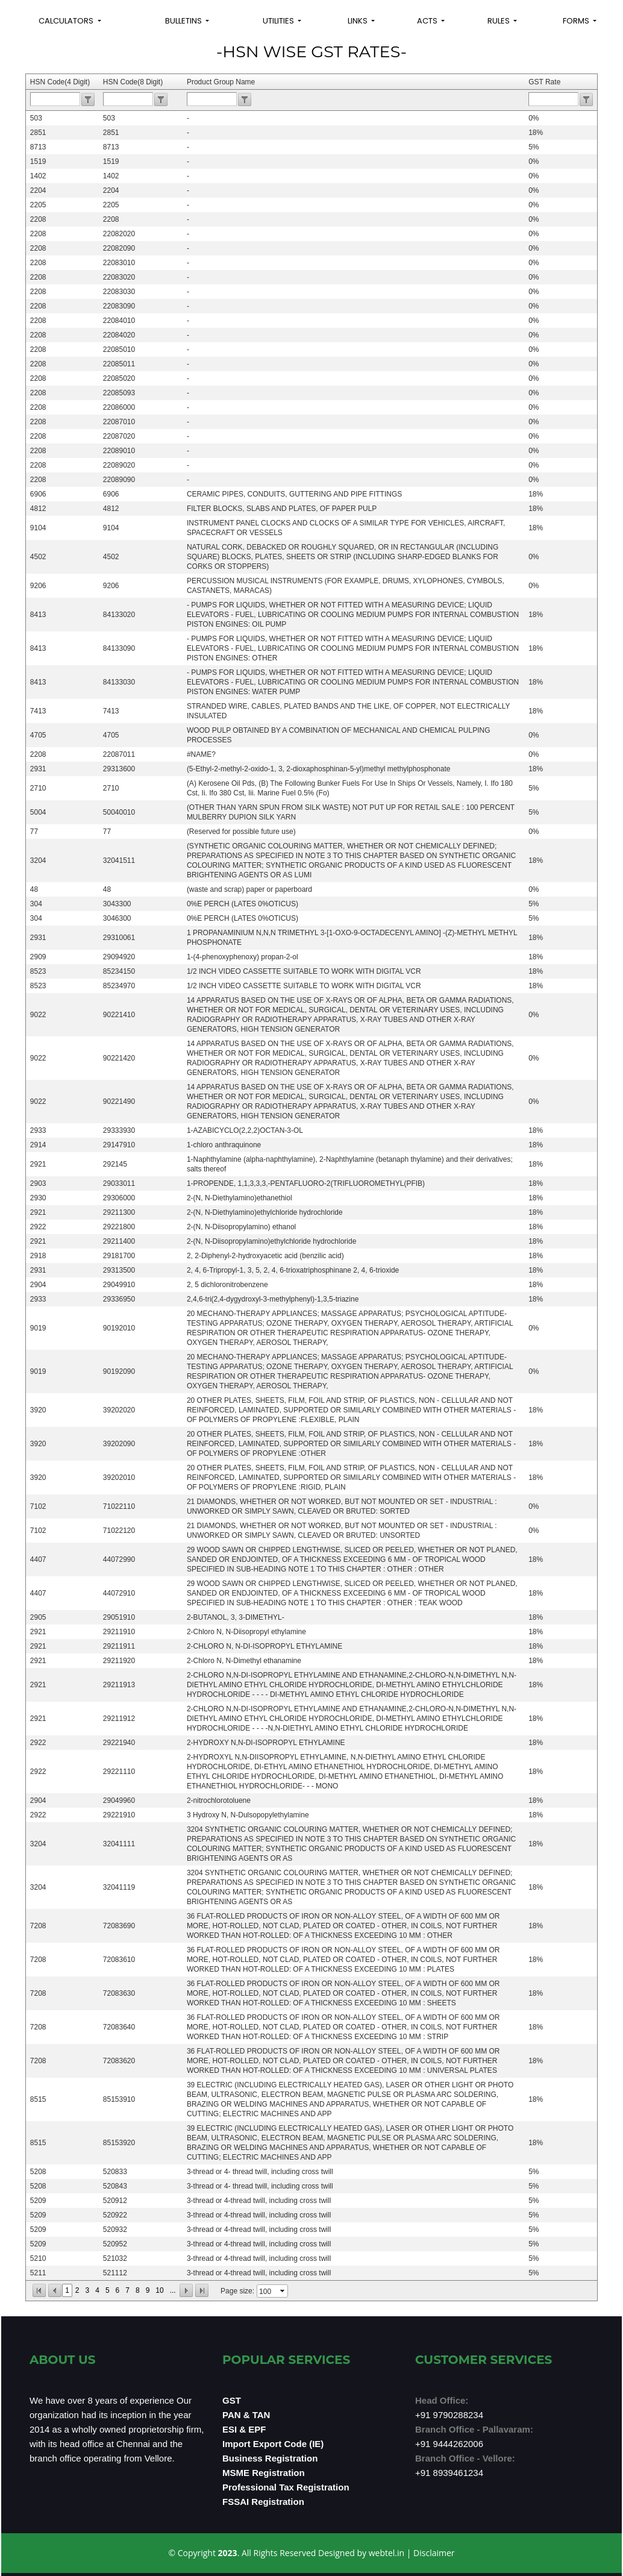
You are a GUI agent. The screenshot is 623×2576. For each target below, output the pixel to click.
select (283, 2291)
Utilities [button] (279, 21)
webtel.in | (391, 2553)
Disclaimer (433, 2553)
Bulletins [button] (184, 21)
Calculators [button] (67, 21)
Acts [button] (428, 21)
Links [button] (358, 21)
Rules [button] (499, 21)
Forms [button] (577, 21)
